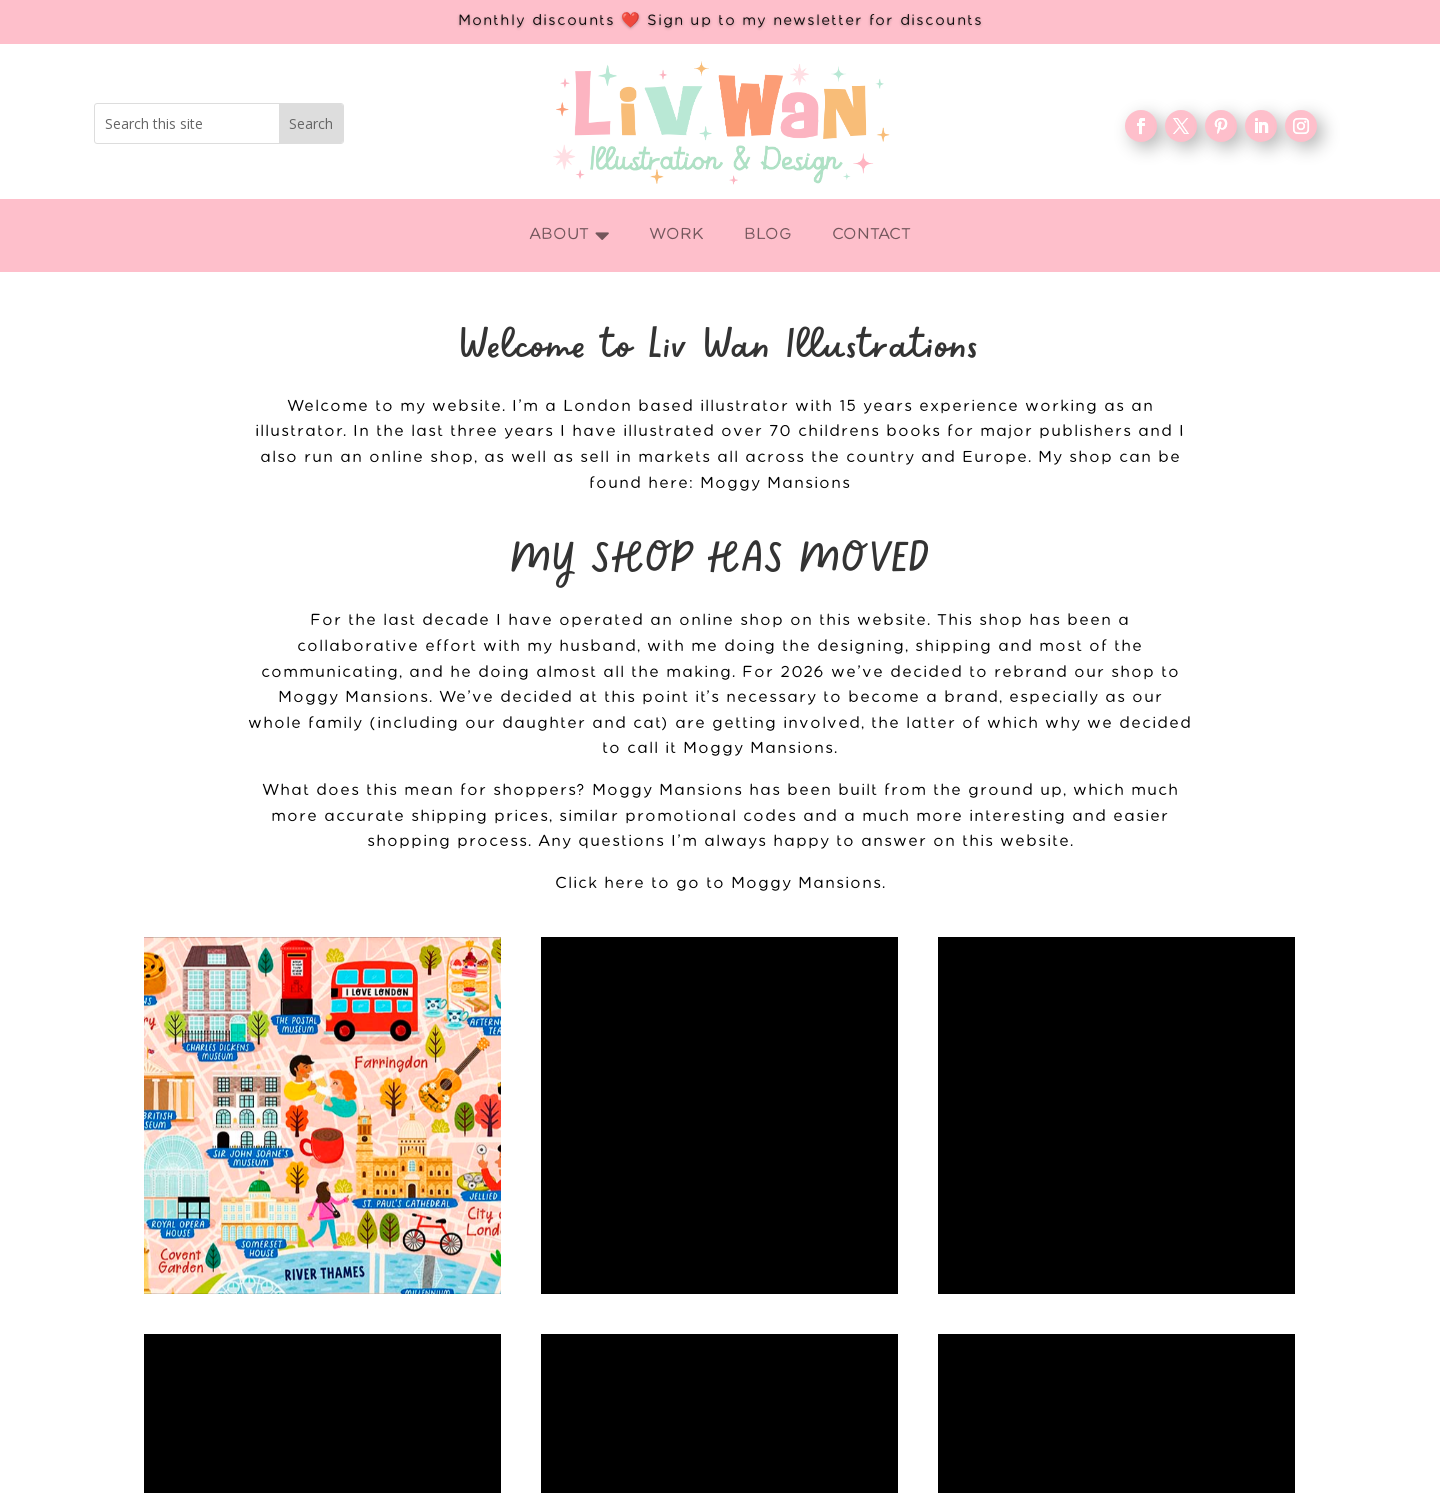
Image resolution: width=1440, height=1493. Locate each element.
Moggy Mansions (775, 483)
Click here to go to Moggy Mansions (718, 883)
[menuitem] (569, 235)
